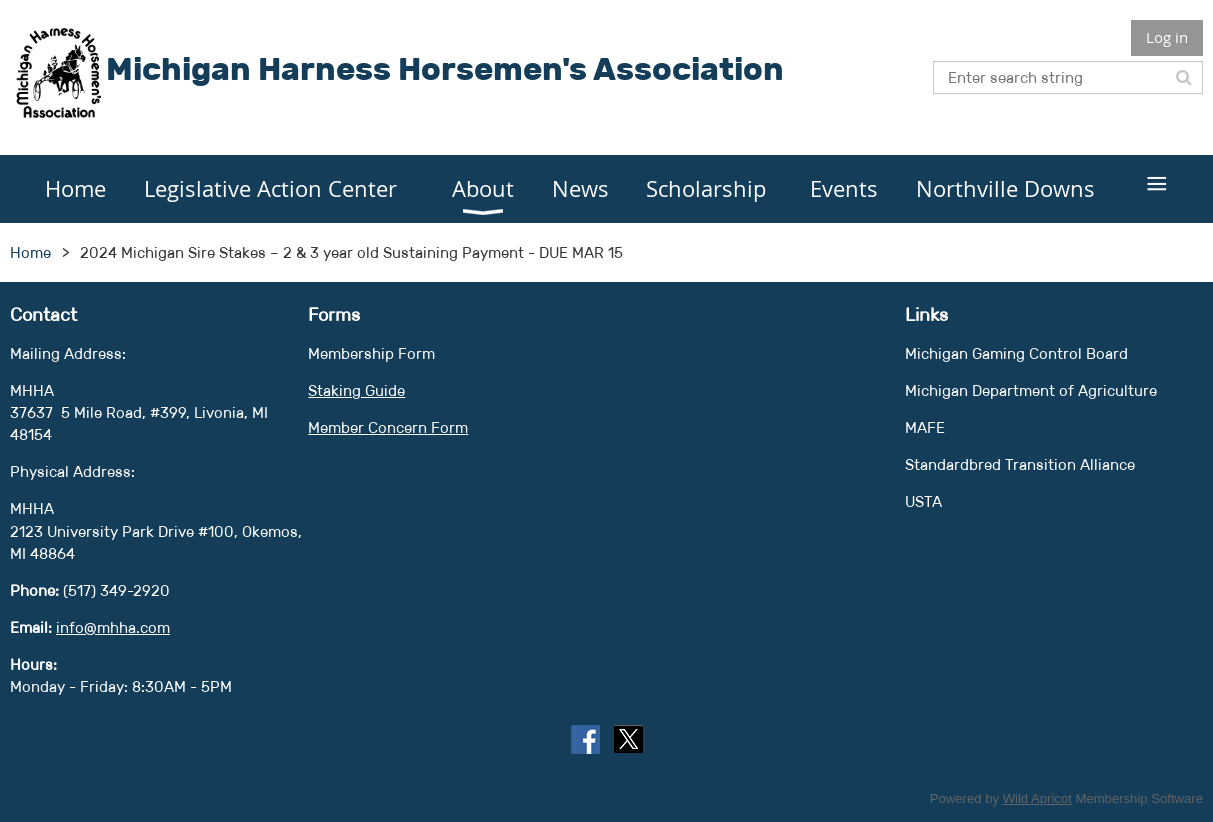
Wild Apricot (1037, 798)
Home (30, 252)
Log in (1167, 37)
